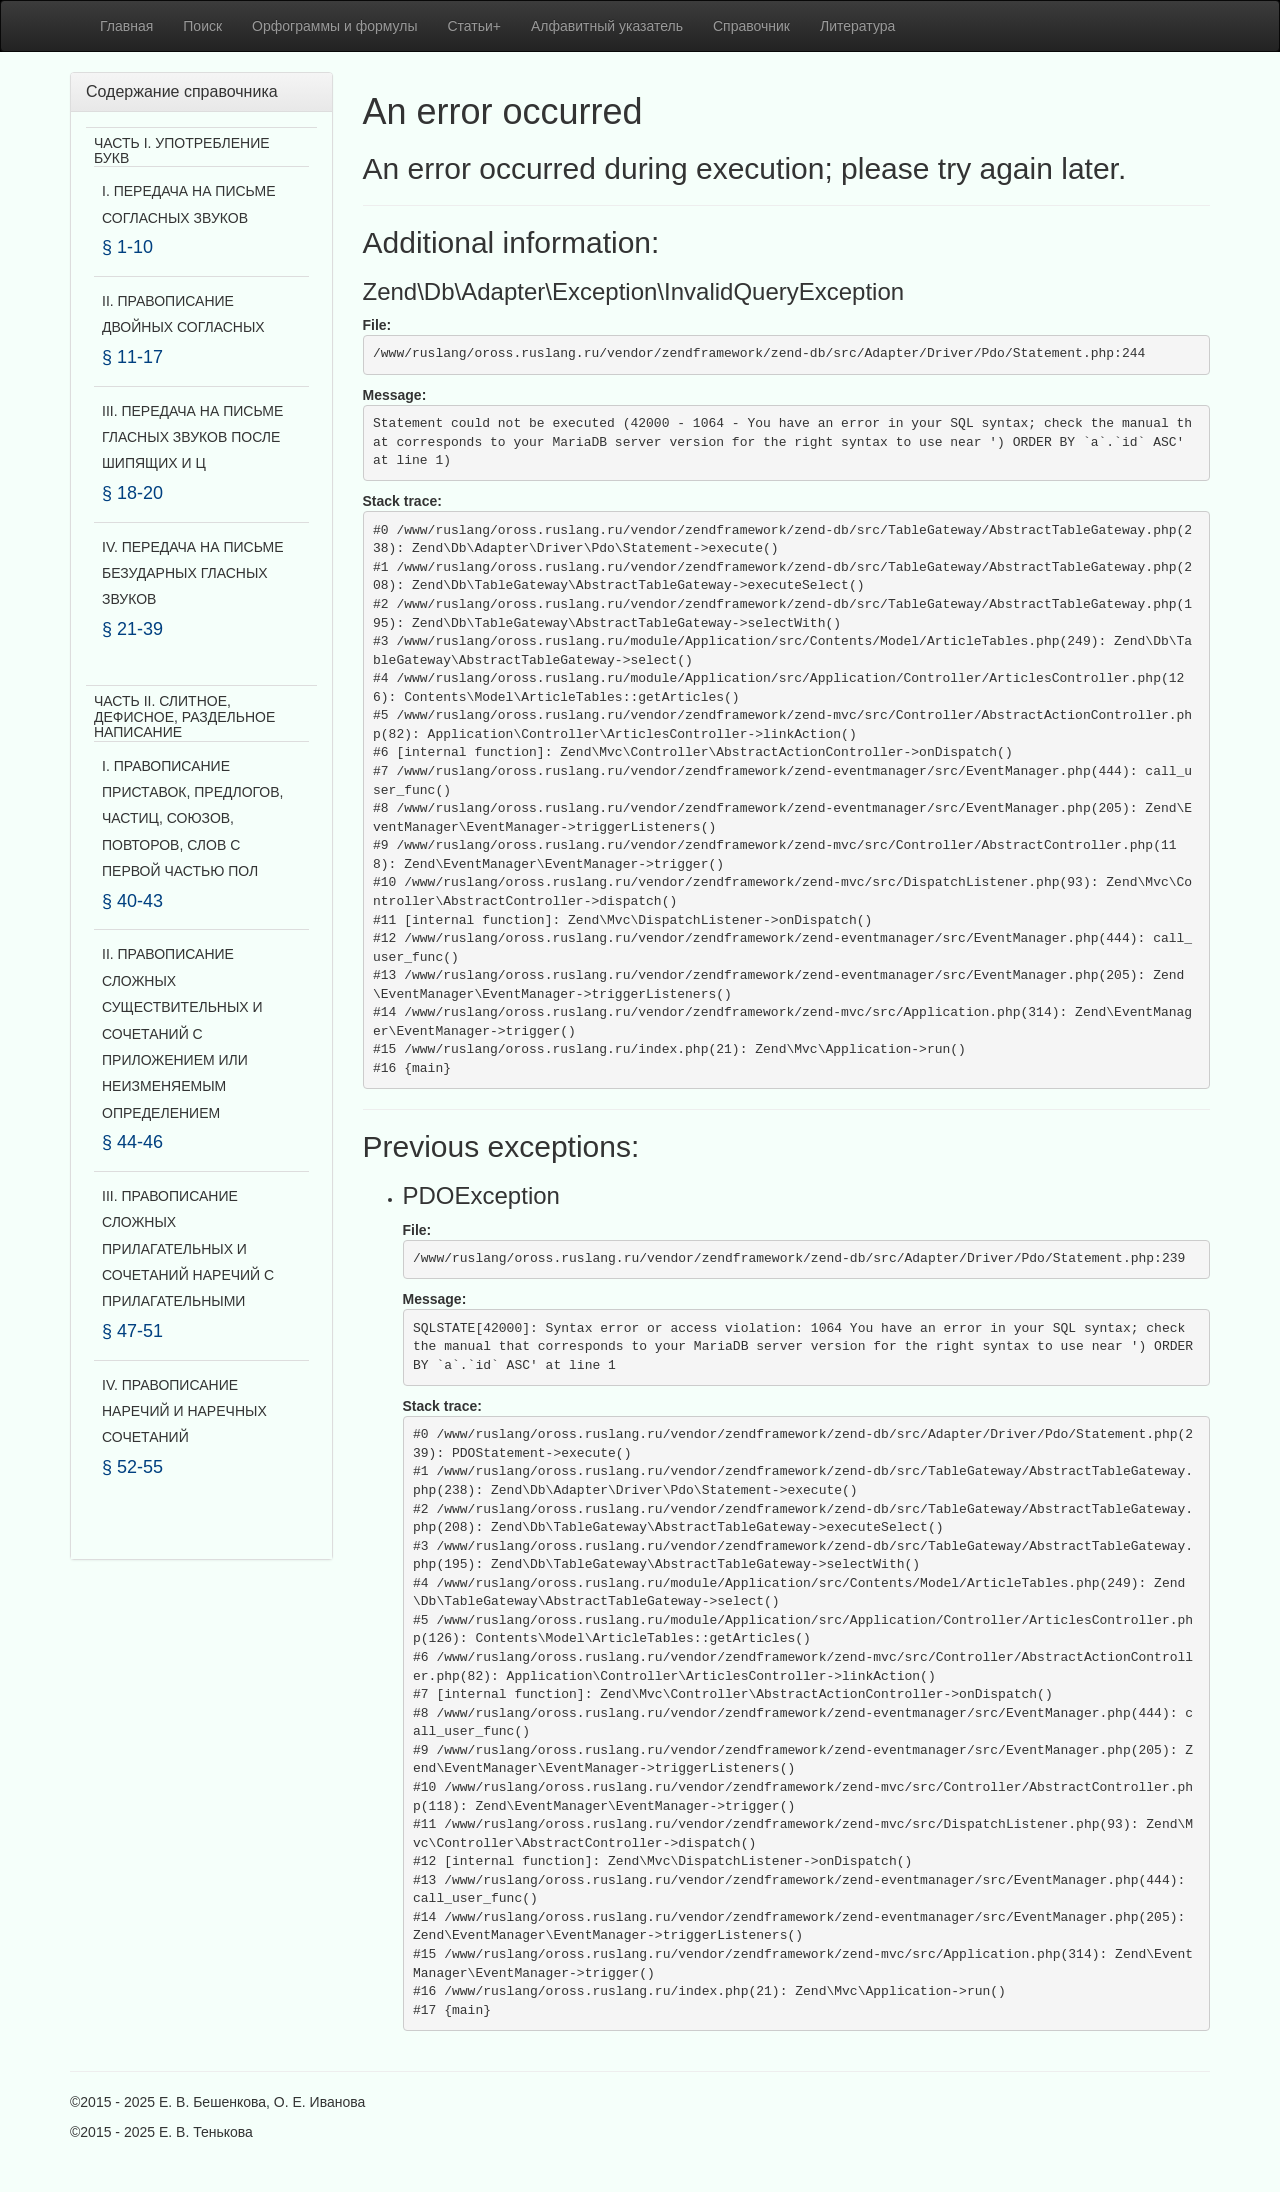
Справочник (751, 26)
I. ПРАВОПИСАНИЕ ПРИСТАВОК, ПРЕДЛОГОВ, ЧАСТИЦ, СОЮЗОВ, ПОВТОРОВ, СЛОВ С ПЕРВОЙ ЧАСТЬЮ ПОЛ (192, 819)
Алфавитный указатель (607, 26)
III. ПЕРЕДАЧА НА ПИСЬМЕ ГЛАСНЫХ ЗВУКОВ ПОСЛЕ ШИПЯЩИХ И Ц (192, 437)
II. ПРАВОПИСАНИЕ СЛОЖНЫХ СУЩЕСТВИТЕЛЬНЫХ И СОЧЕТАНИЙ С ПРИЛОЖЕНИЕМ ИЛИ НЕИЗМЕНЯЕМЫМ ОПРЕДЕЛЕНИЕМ (182, 1033)
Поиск (202, 26)
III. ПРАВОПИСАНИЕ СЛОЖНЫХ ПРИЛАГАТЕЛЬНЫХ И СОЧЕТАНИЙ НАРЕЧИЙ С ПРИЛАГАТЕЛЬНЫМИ (188, 1249)
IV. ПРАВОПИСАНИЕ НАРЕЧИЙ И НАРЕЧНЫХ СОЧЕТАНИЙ (184, 1411)
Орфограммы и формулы (334, 26)
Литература (857, 26)
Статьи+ (474, 26)
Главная (126, 26)
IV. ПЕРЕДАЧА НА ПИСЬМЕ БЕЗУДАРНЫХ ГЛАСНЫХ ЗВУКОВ (193, 573)
